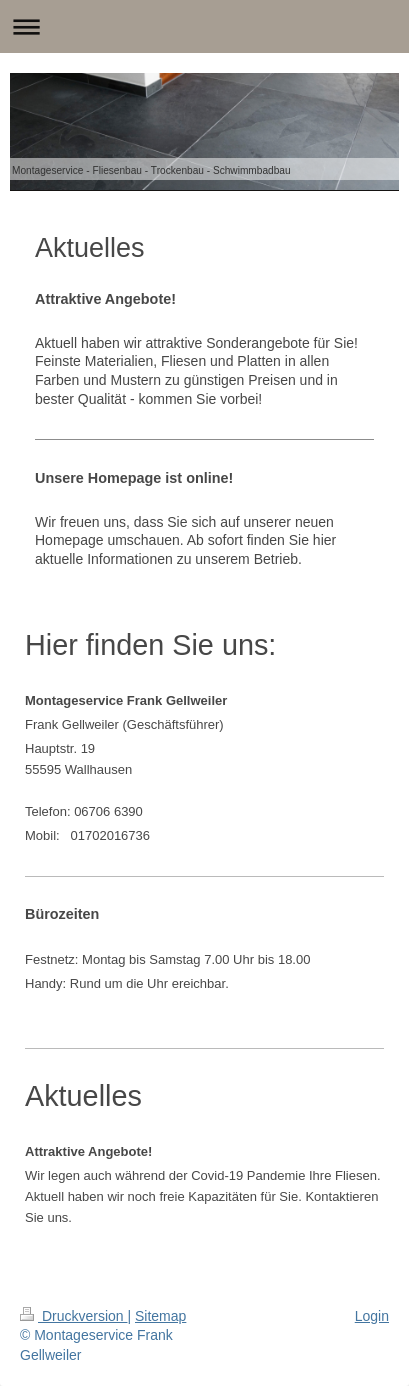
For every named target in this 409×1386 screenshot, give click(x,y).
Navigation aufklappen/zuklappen (204, 26)
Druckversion (73, 1316)
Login (372, 1316)
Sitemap (160, 1316)
